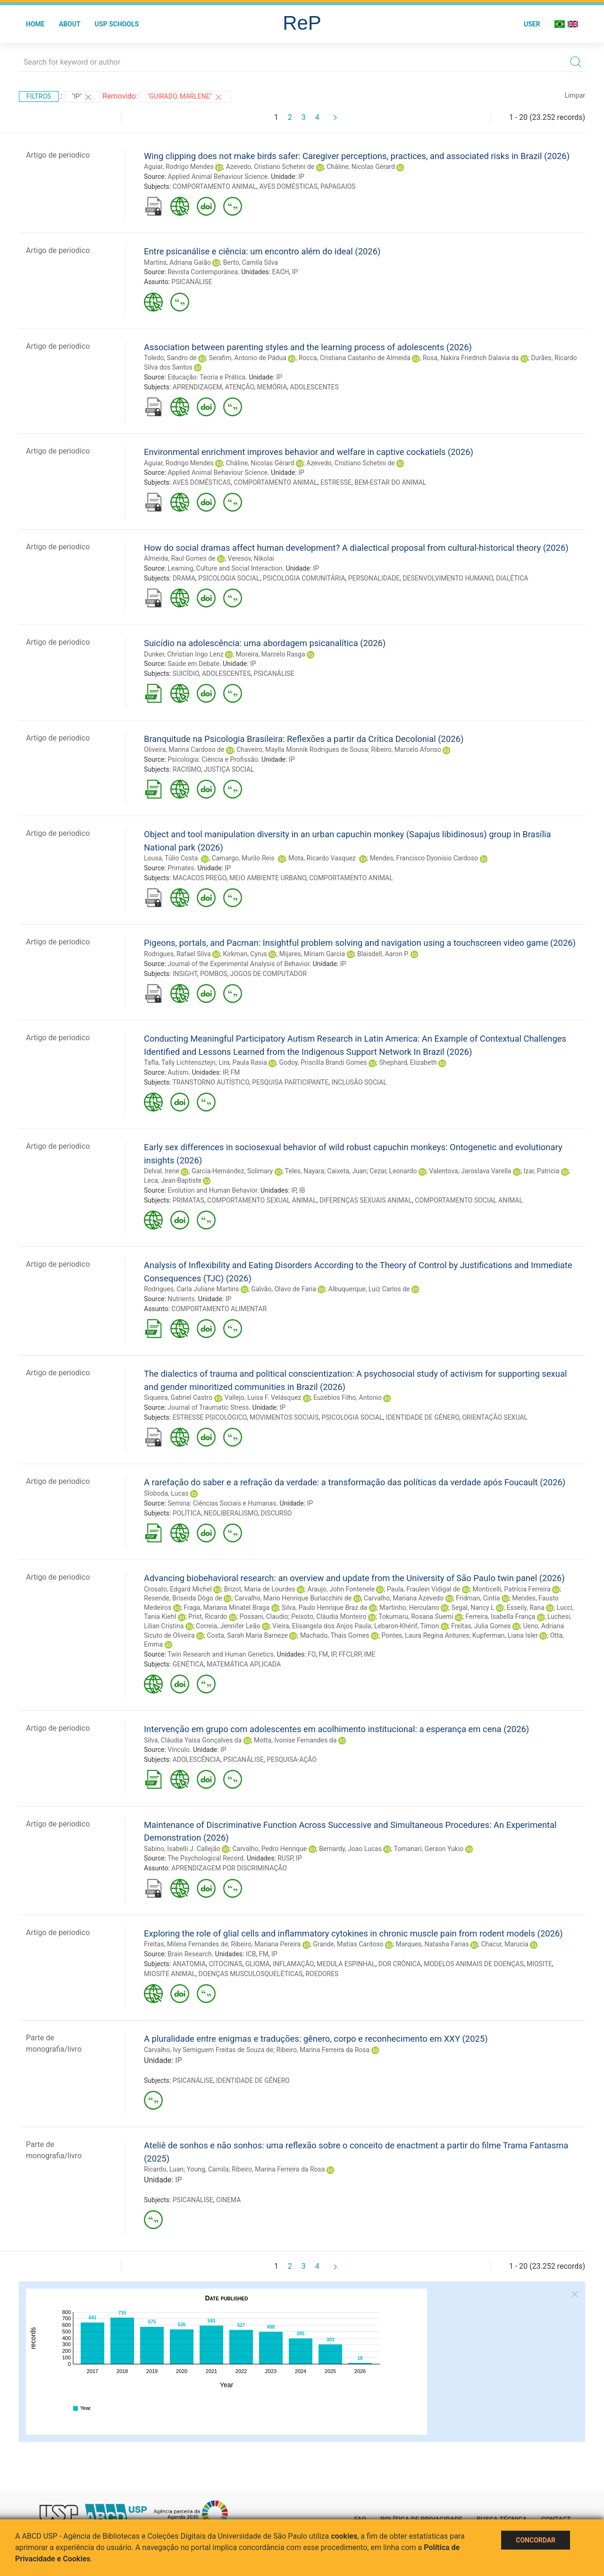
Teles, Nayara (304, 1171)
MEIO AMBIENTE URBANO (267, 878)
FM (235, 1072)
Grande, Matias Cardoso (348, 1944)
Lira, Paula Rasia (242, 1062)
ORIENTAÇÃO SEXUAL (495, 1417)
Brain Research (189, 1954)
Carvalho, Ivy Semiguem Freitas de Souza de (208, 2050)
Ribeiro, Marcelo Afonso (406, 749)
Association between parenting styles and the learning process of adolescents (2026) (308, 347)
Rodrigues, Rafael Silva (177, 954)
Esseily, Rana (525, 1607)
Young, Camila (207, 2169)
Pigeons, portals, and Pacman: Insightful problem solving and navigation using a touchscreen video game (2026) (360, 943)
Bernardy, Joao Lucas (350, 1848)
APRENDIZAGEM (197, 387)
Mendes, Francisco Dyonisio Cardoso (423, 858)
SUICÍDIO (186, 673)
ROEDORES (321, 1974)
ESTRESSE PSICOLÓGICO (210, 1417)
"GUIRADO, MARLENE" (185, 97)
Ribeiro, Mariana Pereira (266, 1944)
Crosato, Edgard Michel (178, 1589)
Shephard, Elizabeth (407, 1062)
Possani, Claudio (263, 1616)
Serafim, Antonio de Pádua (247, 358)
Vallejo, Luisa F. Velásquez (263, 1397)
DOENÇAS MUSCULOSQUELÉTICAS (251, 1974)
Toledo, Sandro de (170, 358)
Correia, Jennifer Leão (228, 1626)
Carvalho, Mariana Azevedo (404, 1598)
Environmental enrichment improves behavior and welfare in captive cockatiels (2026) (308, 452)
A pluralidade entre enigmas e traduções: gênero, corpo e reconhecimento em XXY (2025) (316, 2039)
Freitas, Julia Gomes (481, 1626)
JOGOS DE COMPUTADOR (268, 973)
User (532, 24)
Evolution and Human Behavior (212, 1190)
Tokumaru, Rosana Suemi (415, 1616)
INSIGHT (185, 973)
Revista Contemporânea (203, 272)
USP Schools (117, 24)
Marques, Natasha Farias (432, 1944)
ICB (251, 1954)
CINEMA (228, 2200)
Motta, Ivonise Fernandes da (295, 1740)
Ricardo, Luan (164, 2169)
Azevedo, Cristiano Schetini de (270, 166)
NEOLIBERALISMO (231, 1513)
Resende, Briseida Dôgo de (183, 1598)
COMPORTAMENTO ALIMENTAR (219, 1309)
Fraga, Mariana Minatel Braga (226, 1607)
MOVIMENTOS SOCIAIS (284, 1417)
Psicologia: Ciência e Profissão (213, 759)
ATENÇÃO (239, 387)
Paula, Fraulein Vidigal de (423, 1589)
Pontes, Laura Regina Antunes (425, 1635)
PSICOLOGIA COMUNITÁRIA (304, 578)
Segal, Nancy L (472, 1607)
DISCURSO (276, 1513)
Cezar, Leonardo (393, 1171)
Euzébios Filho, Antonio (347, 1397)
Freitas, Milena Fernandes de (186, 1944)
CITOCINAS (225, 1964)
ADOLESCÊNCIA (196, 1759)
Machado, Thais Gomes (334, 1635)
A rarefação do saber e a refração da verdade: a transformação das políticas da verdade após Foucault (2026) (354, 1482)
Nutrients (181, 1299)
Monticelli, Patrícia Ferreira (511, 1589)
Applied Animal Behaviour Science (218, 176)
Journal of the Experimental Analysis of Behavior (238, 964)
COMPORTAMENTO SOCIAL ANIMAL (469, 1200)
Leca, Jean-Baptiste (172, 1180)
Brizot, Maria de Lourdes (259, 1589)
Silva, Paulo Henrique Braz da (324, 1607)
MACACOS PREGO (199, 878)
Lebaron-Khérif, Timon (406, 1626)
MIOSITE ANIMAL (169, 1974)
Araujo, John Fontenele (341, 1589)
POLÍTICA (187, 1513)
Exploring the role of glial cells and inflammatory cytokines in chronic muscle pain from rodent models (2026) (353, 1933)
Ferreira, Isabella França (500, 1616)
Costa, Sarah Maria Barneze (247, 1635)
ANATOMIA (189, 1964)
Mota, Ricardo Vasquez (323, 858)
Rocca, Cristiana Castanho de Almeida (355, 358)
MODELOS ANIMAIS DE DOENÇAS (473, 1964)
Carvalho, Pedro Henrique (269, 1848)
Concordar (535, 2540)
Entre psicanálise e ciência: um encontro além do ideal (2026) (262, 251)
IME (369, 1654)
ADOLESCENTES (314, 387)
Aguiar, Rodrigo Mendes (179, 166)
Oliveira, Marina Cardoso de (184, 749)
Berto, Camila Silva (250, 262)
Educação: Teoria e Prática (206, 377)
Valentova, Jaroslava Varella (470, 1171)
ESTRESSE (336, 482)
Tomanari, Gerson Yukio (429, 1848)
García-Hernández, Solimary (232, 1171)
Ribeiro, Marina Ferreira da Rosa (323, 2050)
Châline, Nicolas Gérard (361, 166)
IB (302, 1190)
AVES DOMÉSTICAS (289, 186)
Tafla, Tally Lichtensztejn (180, 1062)
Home (35, 24)
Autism (178, 1072)
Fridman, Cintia (478, 1598)
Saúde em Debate (193, 663)
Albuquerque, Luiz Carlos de (369, 1289)
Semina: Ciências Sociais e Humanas (222, 1503)
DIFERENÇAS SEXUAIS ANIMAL (365, 1200)
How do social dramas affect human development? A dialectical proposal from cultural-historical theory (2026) (356, 548)
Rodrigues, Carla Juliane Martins (191, 1289)
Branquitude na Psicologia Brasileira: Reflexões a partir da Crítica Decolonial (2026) (303, 739)
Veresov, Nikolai (250, 558)
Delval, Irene (161, 1171)
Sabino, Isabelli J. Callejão (182, 1848)
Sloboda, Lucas (166, 1493)
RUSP (285, 1858)
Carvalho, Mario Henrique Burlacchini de (293, 1598)
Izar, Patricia (541, 1171)
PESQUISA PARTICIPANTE (290, 1082)
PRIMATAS (188, 1200)
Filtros (38, 96)
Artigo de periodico (58, 155)
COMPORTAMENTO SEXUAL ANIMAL (262, 1200)
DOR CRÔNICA (399, 1964)
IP (301, 176)
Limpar (575, 95)
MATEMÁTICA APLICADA (244, 1664)
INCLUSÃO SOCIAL (358, 1082)
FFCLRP (350, 1654)
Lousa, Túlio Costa (172, 858)
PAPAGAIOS (337, 186)
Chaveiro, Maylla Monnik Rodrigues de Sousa (302, 749)
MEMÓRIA (272, 387)
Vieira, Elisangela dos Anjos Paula (321, 1626)
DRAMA (184, 578)
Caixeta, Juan (347, 1171)
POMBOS (213, 973)
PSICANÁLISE (191, 282)
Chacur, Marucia (504, 1944)
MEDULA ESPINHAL (346, 1964)
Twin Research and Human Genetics (221, 1654)
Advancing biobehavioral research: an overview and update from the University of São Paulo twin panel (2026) (354, 1578)
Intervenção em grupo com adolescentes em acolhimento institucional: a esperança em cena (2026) (336, 1729)
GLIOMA (257, 1964)
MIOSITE (539, 1964)
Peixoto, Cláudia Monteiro (328, 1616)
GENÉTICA (188, 1664)
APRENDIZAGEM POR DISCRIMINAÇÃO (229, 1868)
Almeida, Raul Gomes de (179, 558)
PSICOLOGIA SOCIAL (229, 578)
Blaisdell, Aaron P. (383, 954)
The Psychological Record (205, 1858)
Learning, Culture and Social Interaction (225, 568)
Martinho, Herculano (409, 1607)
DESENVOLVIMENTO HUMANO (448, 578)
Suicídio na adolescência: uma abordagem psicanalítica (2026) (265, 643)
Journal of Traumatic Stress (208, 1407)
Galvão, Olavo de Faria (283, 1289)
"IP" (82, 97)
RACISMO (187, 769)
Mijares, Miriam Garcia (312, 954)
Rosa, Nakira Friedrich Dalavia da (471, 358)
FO (312, 1654)
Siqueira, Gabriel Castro (178, 1397)
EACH (280, 272)
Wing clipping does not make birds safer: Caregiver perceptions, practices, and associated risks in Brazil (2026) (357, 156)
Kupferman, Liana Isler (505, 1635)
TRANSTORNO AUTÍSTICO (210, 1082)
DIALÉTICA (512, 578)
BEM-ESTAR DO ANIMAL (390, 482)
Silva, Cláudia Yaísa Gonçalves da (193, 1740)
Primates (181, 868)
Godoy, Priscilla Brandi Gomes (323, 1062)
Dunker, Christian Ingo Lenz (184, 654)
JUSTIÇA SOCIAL (229, 769)
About (70, 24)
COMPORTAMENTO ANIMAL (215, 186)
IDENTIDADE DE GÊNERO (422, 1417)
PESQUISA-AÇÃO (292, 1759)
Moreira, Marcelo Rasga (270, 654)
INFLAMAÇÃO (293, 1964)
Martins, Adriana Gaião (177, 262)
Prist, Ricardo (207, 1616)
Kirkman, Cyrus (245, 954)
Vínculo (179, 1749)
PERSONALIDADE (374, 578)
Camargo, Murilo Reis (244, 858)
